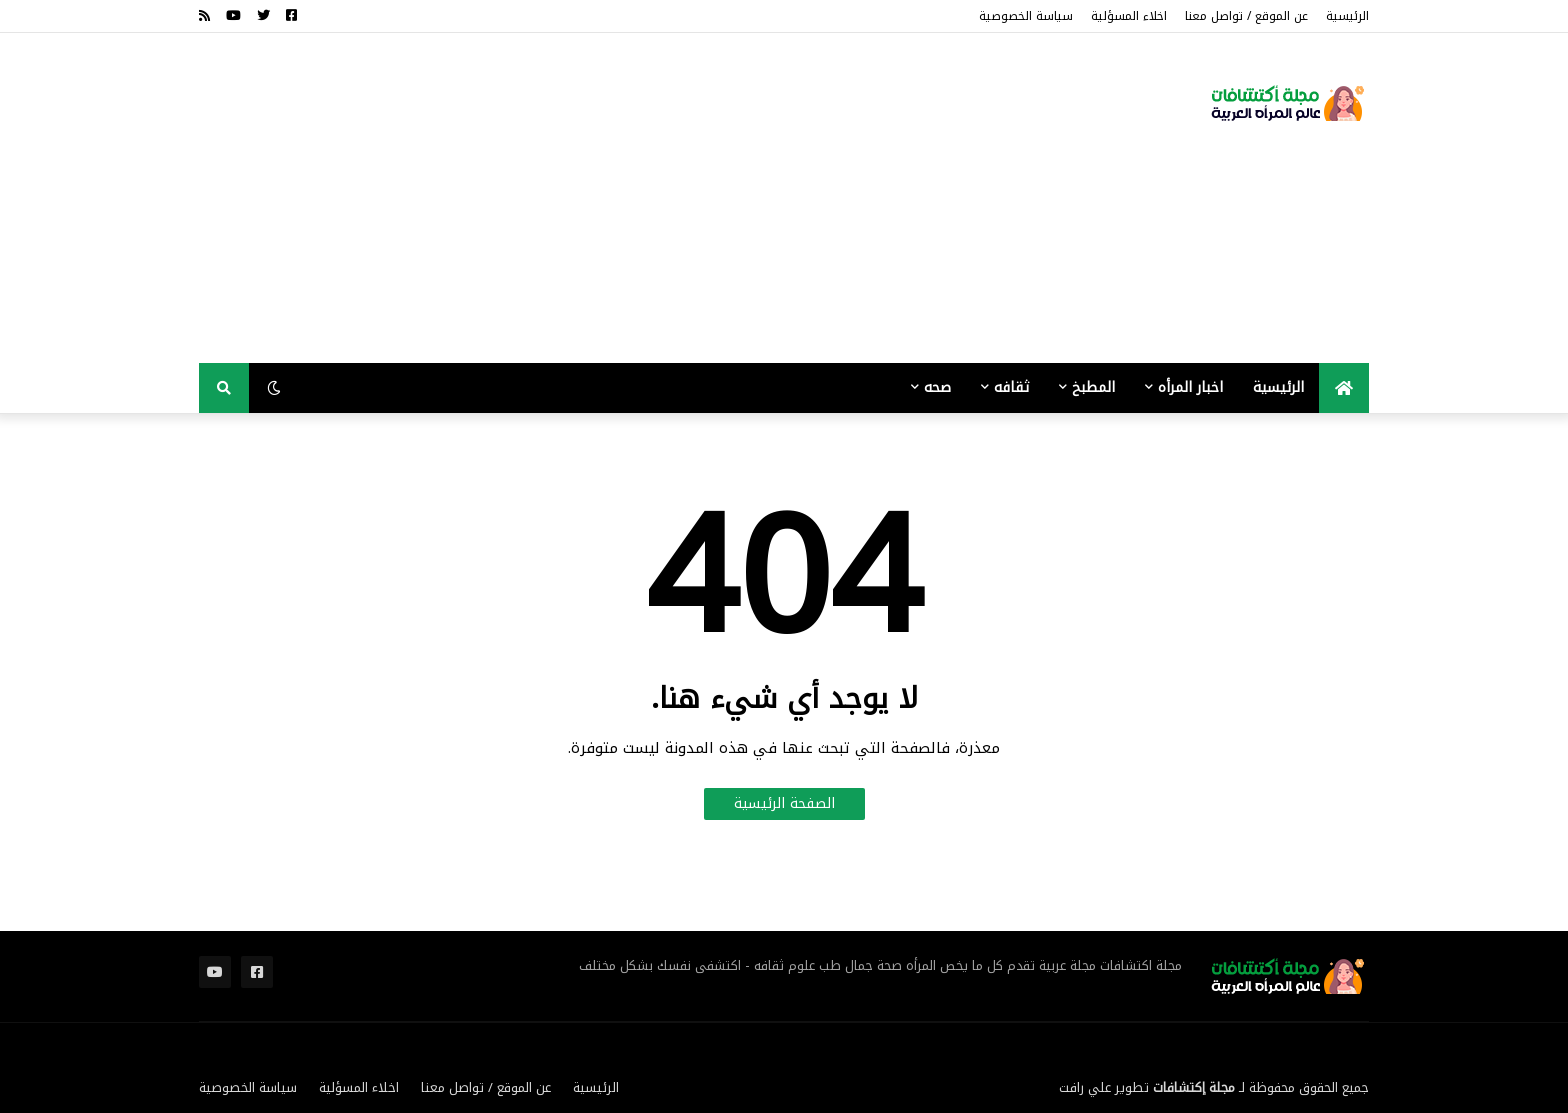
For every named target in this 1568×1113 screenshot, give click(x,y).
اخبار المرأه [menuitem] (1190, 387)
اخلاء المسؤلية (1129, 16)
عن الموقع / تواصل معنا (1246, 16)
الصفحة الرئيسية (784, 803)
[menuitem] (1344, 388)
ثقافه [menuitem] (1011, 387)
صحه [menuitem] (937, 387)
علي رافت (1085, 1087)
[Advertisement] (563, 198)
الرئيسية (1347, 16)
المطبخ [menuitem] (1093, 387)
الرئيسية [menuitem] (1278, 387)
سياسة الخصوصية (1026, 16)
